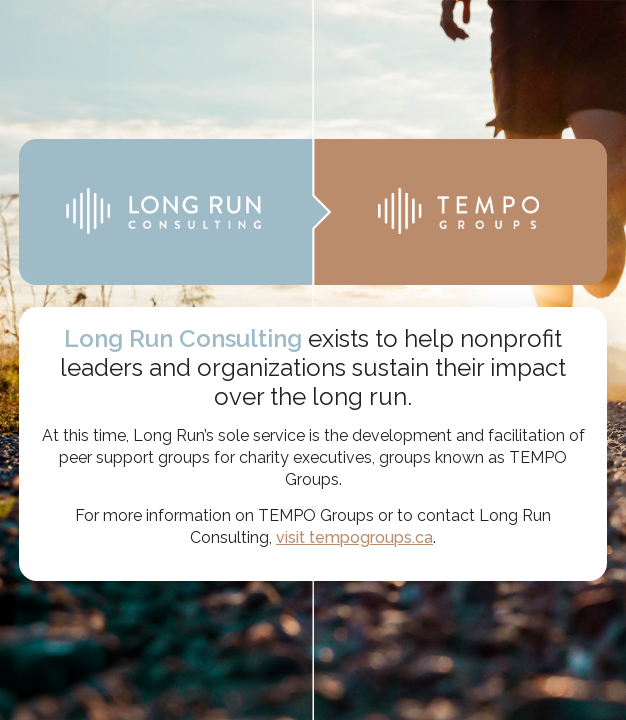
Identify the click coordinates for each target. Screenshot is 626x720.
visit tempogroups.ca (354, 537)
